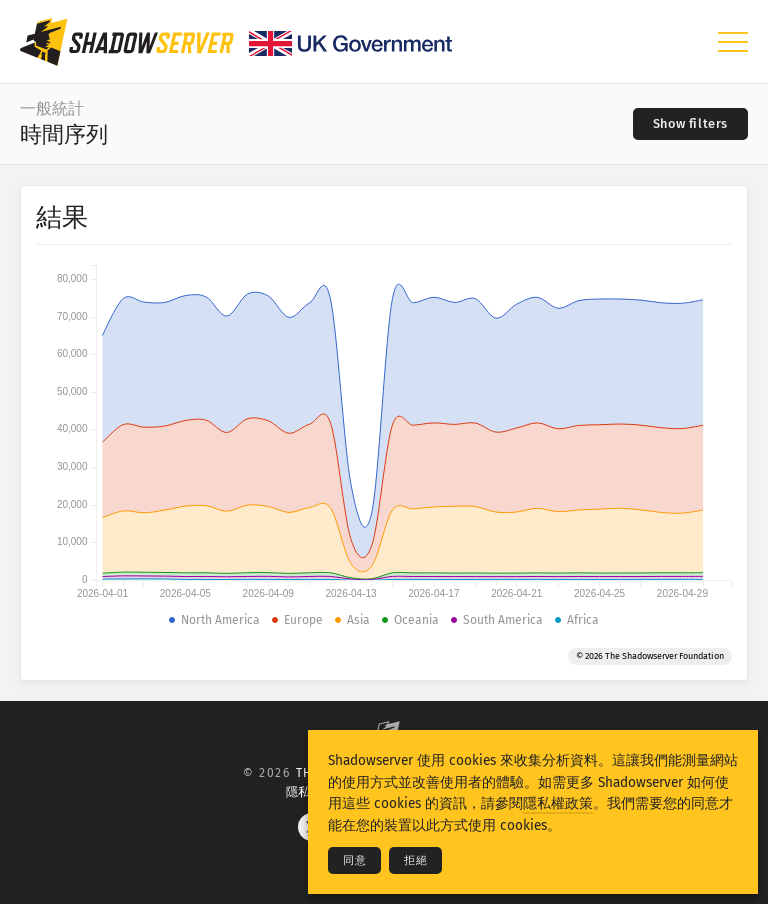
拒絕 (415, 860)
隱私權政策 (558, 803)
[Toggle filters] (690, 124)
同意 (354, 860)
